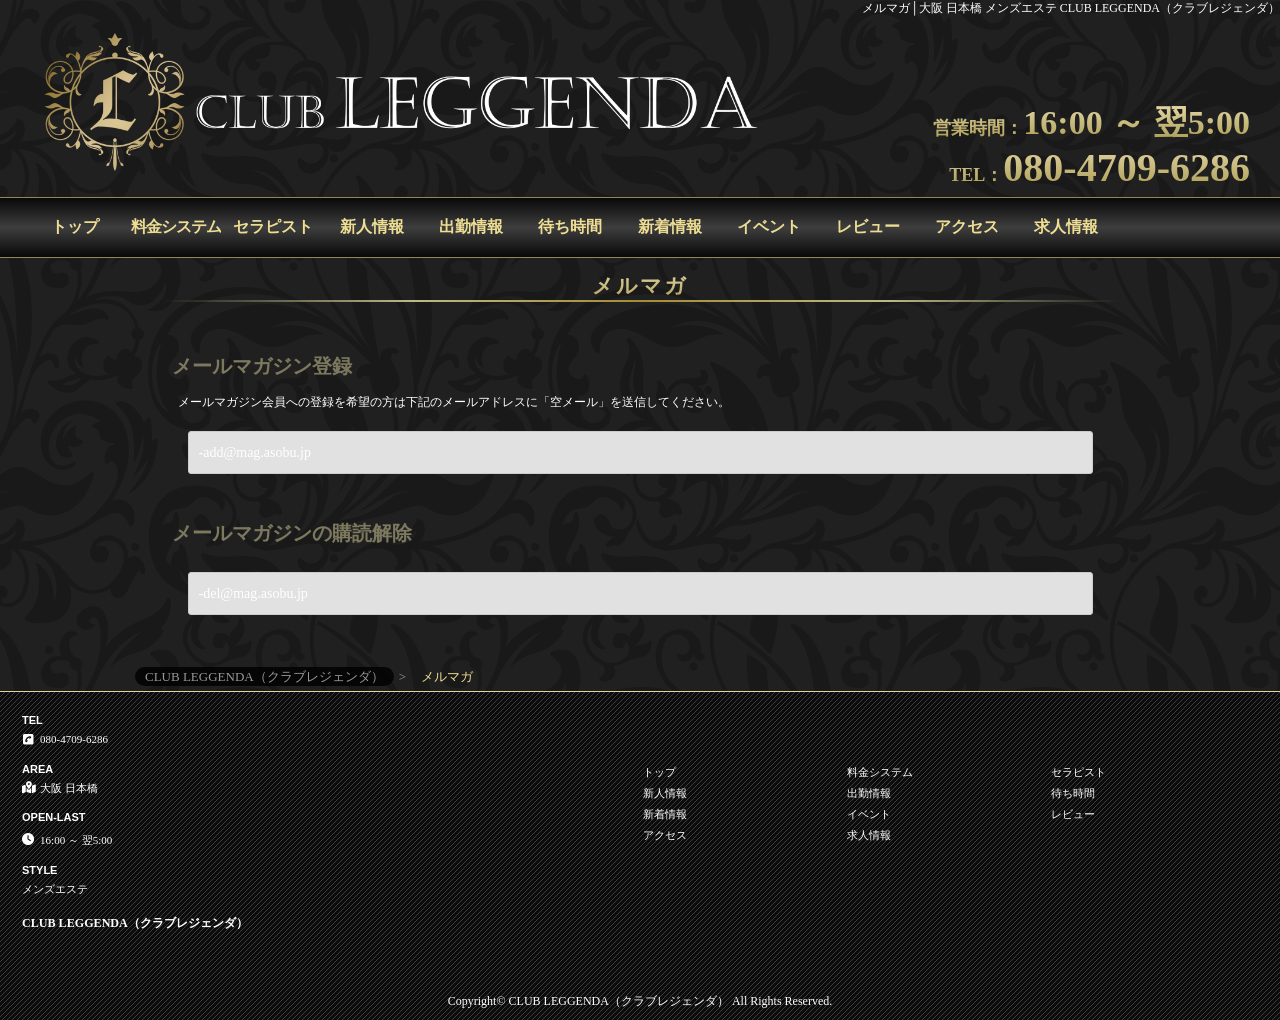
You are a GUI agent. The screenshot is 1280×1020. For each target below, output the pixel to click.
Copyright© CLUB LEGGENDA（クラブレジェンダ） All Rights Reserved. (640, 1001)
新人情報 (372, 226)
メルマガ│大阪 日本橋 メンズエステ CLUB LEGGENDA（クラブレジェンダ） (1071, 8)
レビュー (868, 226)
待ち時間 (570, 226)
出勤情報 (471, 226)
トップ (75, 226)
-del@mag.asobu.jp (253, 593)
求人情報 (1066, 226)
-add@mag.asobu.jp (255, 452)
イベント (769, 226)
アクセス (967, 226)
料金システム (176, 226)
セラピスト (273, 226)
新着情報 (670, 226)
